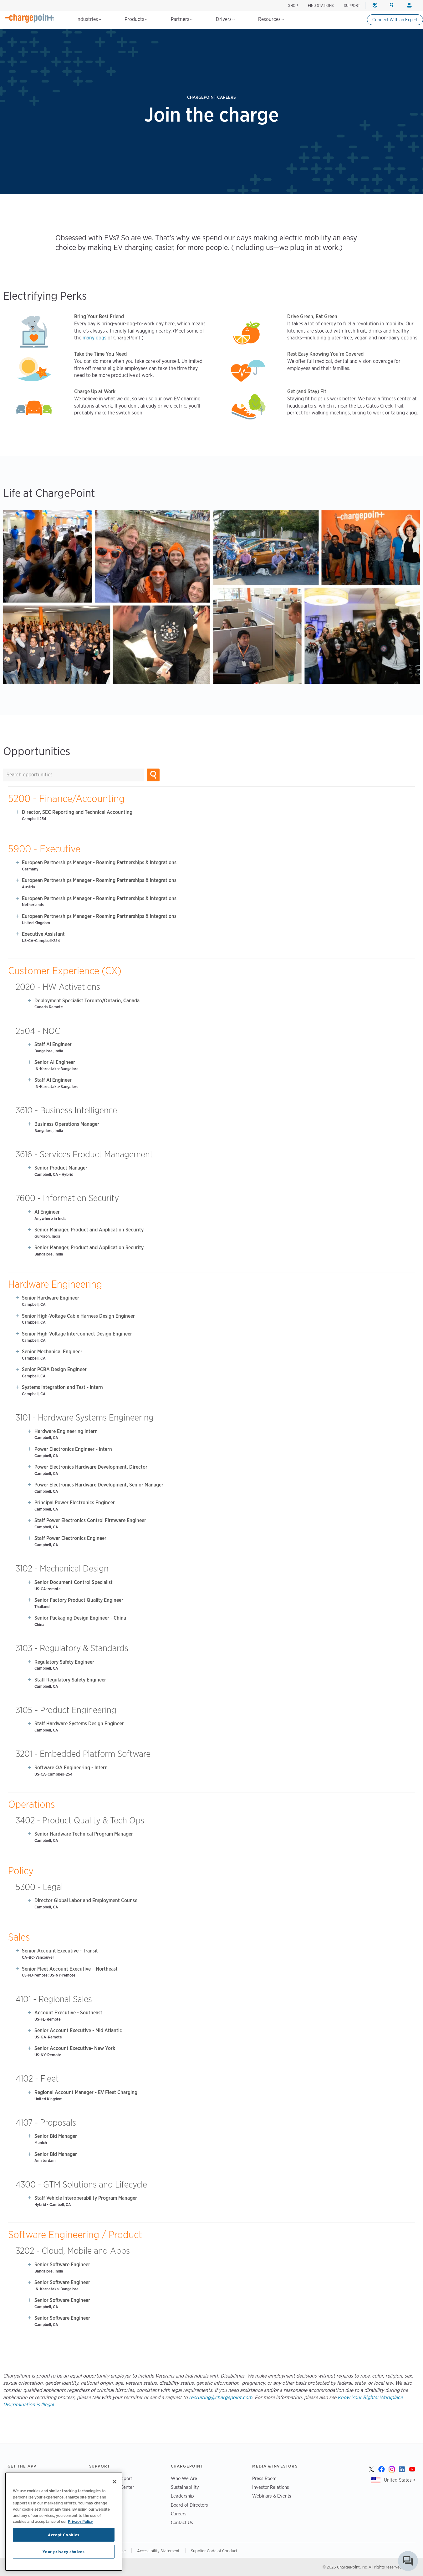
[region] (63, 2521)
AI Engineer (47, 1212)
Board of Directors (189, 2505)
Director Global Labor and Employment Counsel (86, 1900)
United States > (399, 2480)
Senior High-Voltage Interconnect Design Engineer (77, 1334)
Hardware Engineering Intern (66, 1431)
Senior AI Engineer (54, 1062)
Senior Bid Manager (55, 2136)
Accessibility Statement (158, 2550)
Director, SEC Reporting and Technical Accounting (77, 812)
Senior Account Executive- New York (74, 2048)
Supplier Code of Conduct (214, 2550)
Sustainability (185, 2487)
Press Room (264, 2478)
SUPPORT (352, 5)
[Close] (114, 2481)
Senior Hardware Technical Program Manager (83, 1834)
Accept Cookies (63, 2534)
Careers (178, 2514)
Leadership (182, 2496)
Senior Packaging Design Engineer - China (80, 1618)
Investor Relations (270, 2487)
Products (136, 19)
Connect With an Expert (395, 19)
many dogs (94, 338)
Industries (88, 19)
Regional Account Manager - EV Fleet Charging (85, 2092)
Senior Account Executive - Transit (60, 1951)
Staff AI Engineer (53, 1044)
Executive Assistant (43, 934)
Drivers (225, 19)
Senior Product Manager (60, 1168)
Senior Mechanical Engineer (52, 1352)
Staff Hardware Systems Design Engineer (79, 1724)
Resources (271, 19)
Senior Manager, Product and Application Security (89, 1230)
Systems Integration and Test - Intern (62, 1387)
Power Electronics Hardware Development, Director (90, 1467)
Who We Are (184, 2478)
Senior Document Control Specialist (73, 1582)
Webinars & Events (271, 2496)
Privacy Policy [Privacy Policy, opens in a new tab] (80, 2521)
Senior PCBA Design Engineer (54, 1369)
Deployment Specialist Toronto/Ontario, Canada (87, 1001)
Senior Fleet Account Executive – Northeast (70, 1969)
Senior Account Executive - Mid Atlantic (78, 2030)
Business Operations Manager (66, 1124)
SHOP (293, 5)
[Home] (29, 18)
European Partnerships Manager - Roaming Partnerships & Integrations (99, 862)
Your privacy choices (63, 2551)
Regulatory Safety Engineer (64, 1662)
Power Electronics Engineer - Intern (73, 1449)
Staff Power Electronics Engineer (70, 1538)
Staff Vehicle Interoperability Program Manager (85, 2198)
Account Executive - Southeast (68, 2013)
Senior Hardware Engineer (50, 1298)
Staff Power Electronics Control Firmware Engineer (90, 1520)
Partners (181, 19)
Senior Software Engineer (62, 2265)
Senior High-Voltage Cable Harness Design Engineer (78, 1316)
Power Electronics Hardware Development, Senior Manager (98, 1485)
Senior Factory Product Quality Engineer (78, 1600)
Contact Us (182, 2522)
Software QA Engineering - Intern (71, 1768)
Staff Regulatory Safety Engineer (70, 1680)
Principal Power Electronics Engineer (74, 1503)
